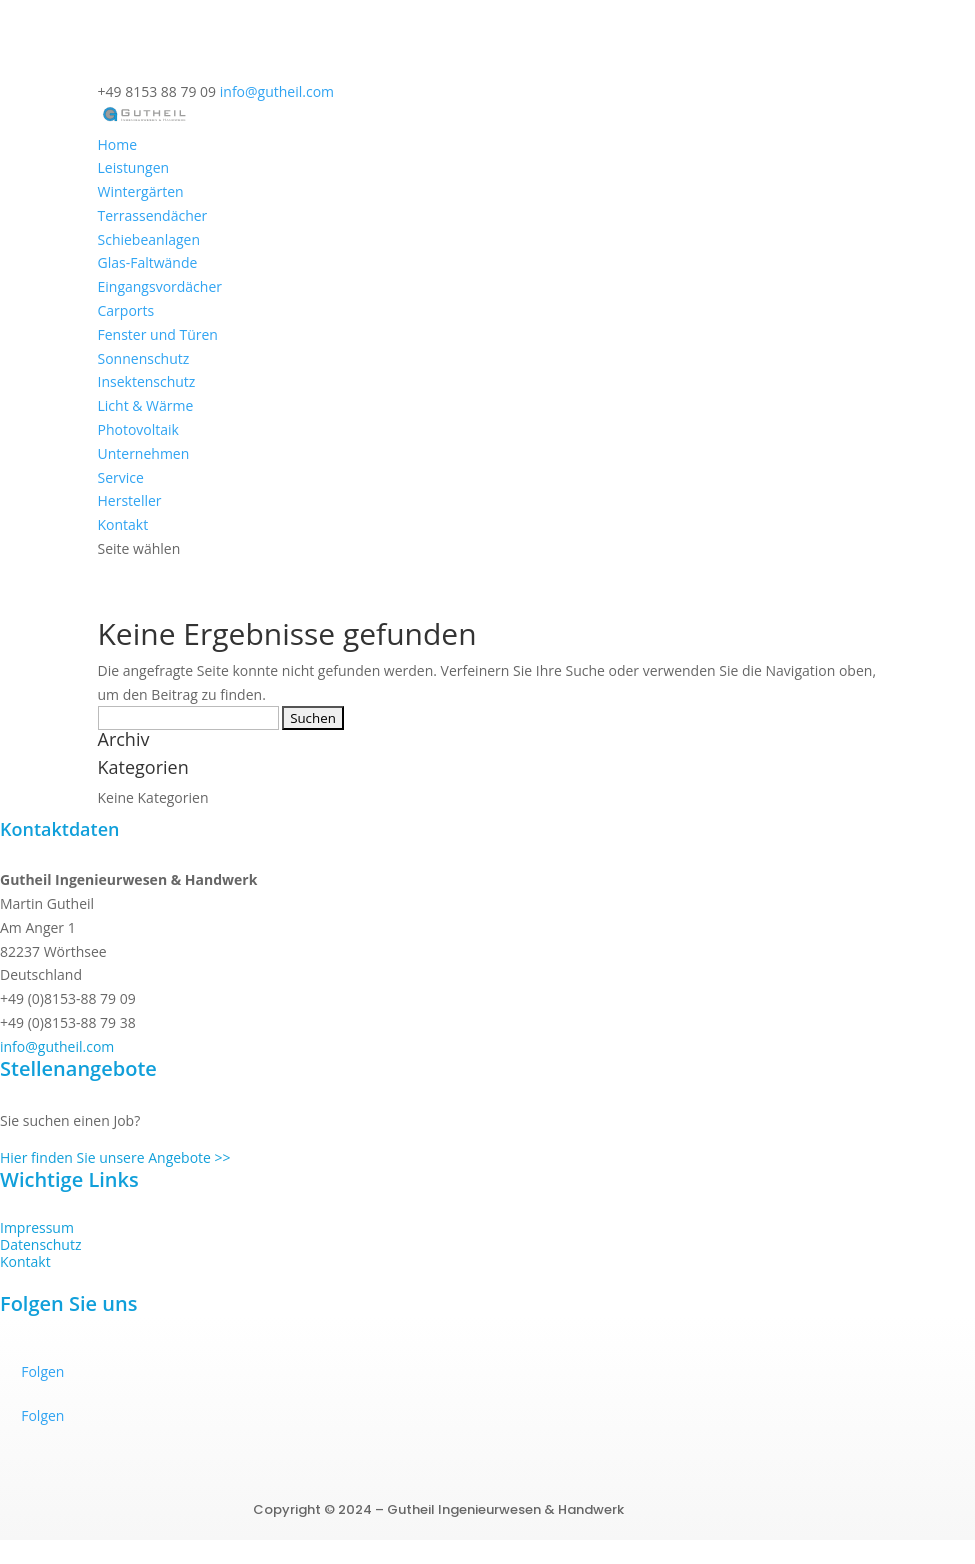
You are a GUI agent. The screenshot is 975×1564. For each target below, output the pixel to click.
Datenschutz (40, 1244)
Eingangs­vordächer (160, 286)
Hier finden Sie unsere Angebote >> (115, 1157)
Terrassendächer (153, 215)
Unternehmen (144, 453)
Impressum (37, 1227)
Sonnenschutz (144, 358)
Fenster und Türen (158, 334)
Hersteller (130, 500)
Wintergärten (141, 191)
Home (118, 144)
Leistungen (134, 167)
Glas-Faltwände (148, 262)
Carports (126, 310)
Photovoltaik (138, 429)
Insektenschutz (147, 381)
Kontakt (123, 524)
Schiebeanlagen (149, 239)
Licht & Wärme (146, 405)
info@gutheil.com (57, 1046)
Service (121, 477)
